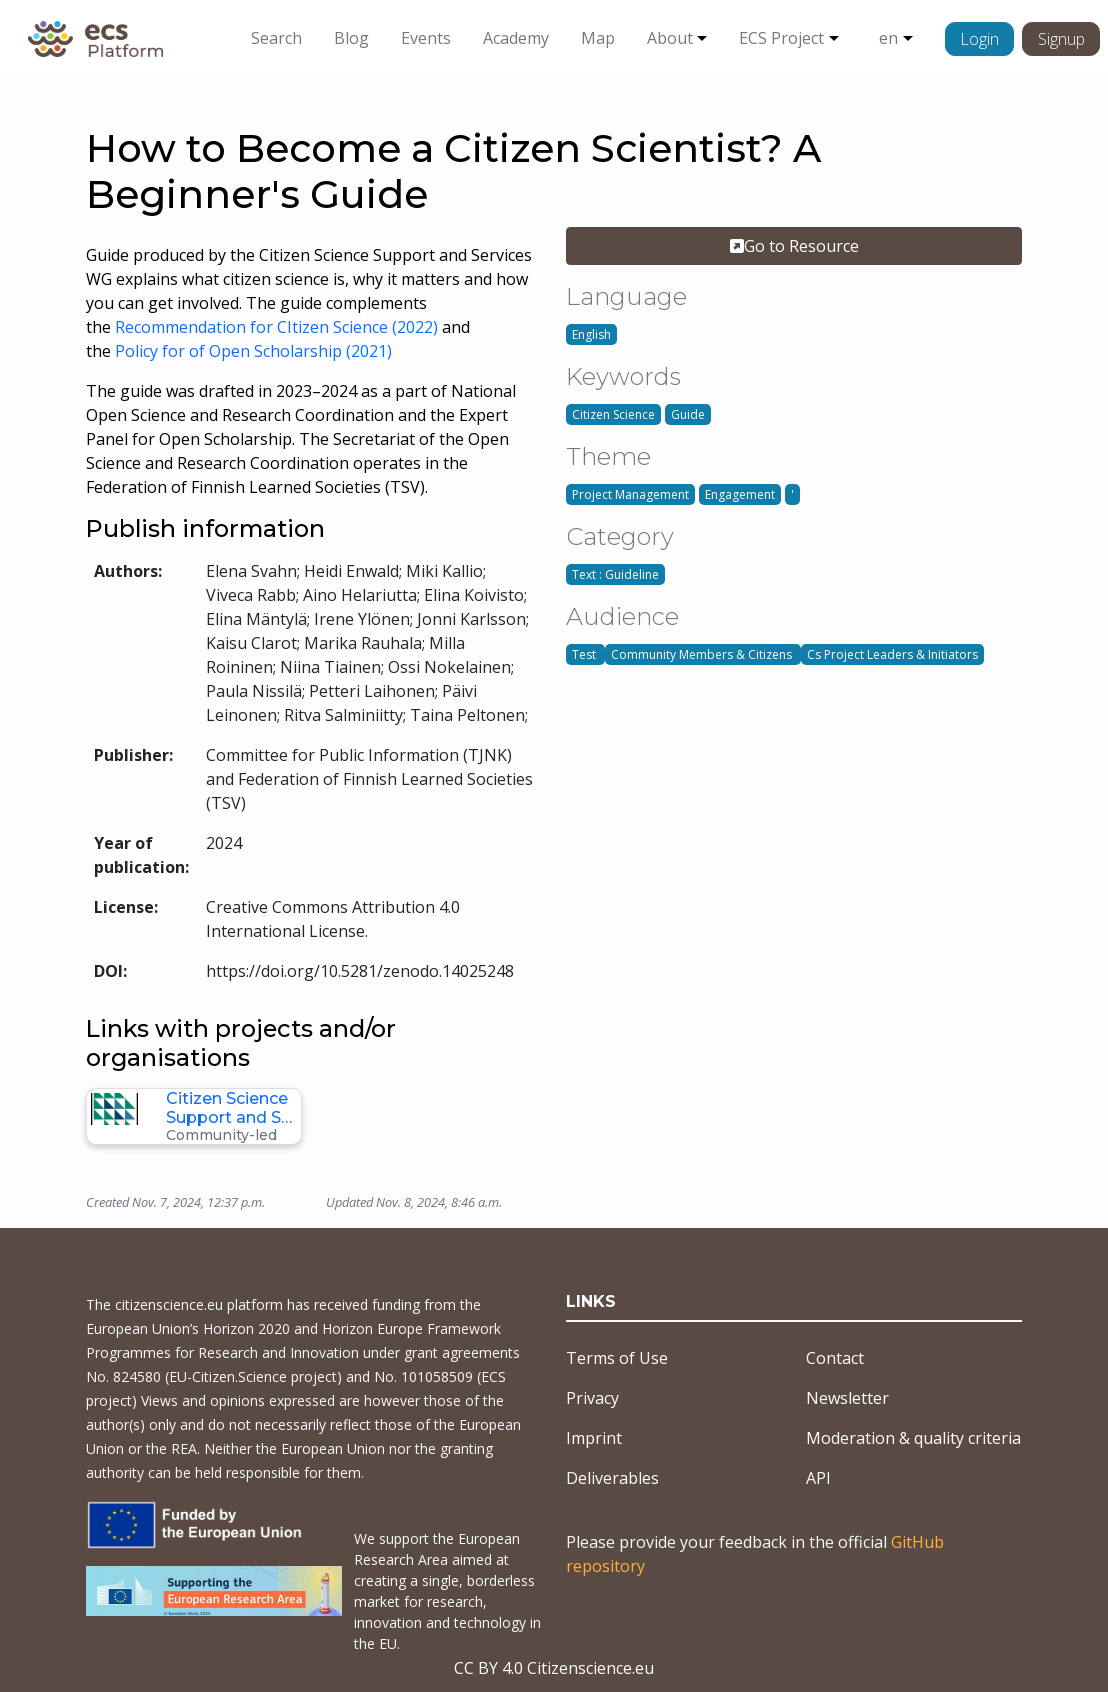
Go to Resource (794, 246)
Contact (835, 1358)
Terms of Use (617, 1358)
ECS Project (781, 38)
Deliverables (612, 1478)
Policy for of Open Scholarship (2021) (255, 351)
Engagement (740, 494)
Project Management (630, 494)
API (818, 1478)
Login (979, 39)
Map (598, 38)
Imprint (594, 1438)
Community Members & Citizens (703, 654)
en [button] (888, 38)
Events (426, 38)
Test (585, 654)
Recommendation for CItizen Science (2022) (276, 327)
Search (276, 38)
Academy (516, 38)
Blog (351, 38)
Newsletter (847, 1398)
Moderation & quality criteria (913, 1438)
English (591, 334)
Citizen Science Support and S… (229, 1108)
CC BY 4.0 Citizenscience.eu (554, 1668)
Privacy (592, 1398)
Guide (688, 414)
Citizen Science (613, 414)
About (670, 38)
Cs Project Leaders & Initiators (892, 654)
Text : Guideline (615, 574)
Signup (1061, 39)
